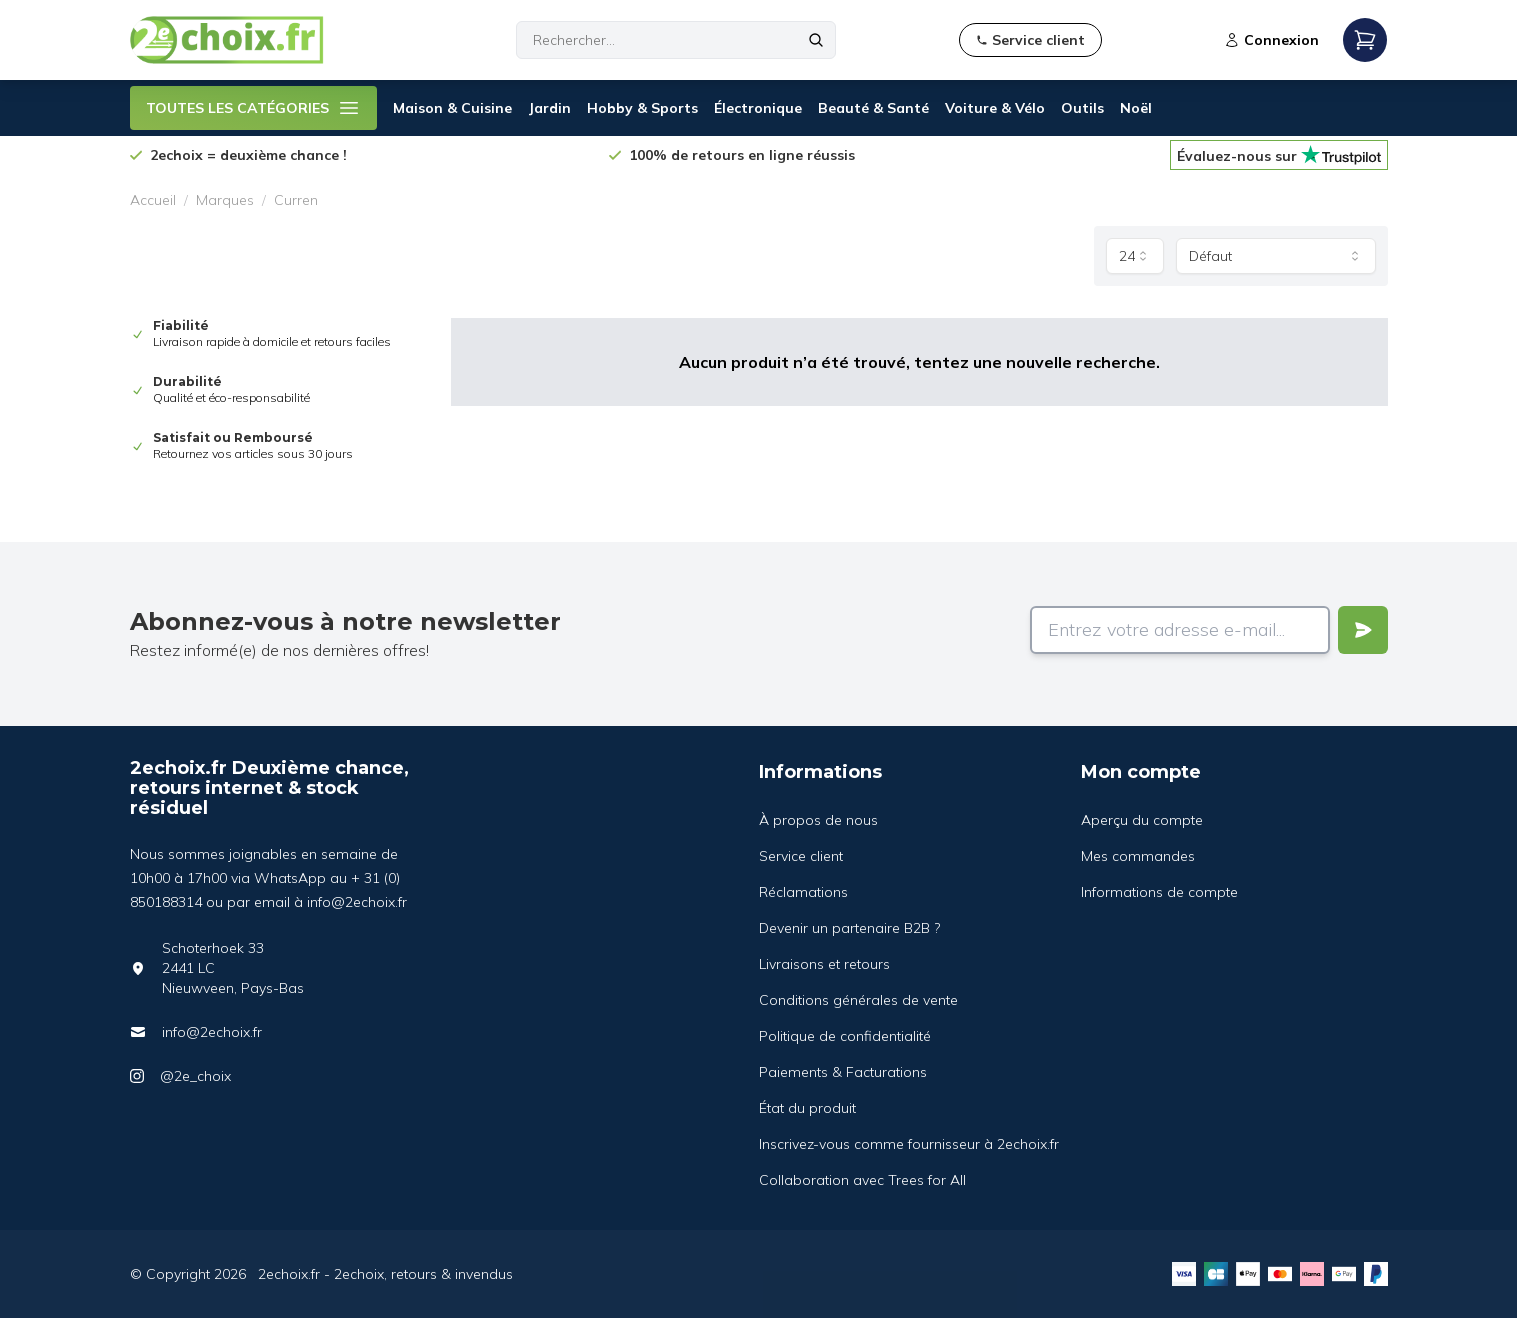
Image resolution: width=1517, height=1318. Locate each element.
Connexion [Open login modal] (1271, 40)
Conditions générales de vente (858, 1000)
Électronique (758, 108)
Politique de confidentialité (845, 1036)
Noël (1136, 108)
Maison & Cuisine (452, 108)
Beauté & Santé (873, 108)
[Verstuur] (1363, 630)
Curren (296, 200)
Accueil (153, 200)
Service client (801, 856)
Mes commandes (1138, 856)
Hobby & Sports (642, 108)
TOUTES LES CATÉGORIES (253, 108)
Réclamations (803, 892)
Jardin (549, 108)
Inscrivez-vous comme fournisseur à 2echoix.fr (909, 1144)
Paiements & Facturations (843, 1072)
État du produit (807, 1108)
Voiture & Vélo (995, 108)
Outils (1082, 108)
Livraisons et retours (824, 964)
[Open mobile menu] (1365, 40)
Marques (225, 200)
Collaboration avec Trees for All (862, 1180)
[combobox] (1135, 256)
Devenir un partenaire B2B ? (849, 928)
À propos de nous (818, 820)
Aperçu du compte (1142, 820)
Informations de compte (1159, 892)
